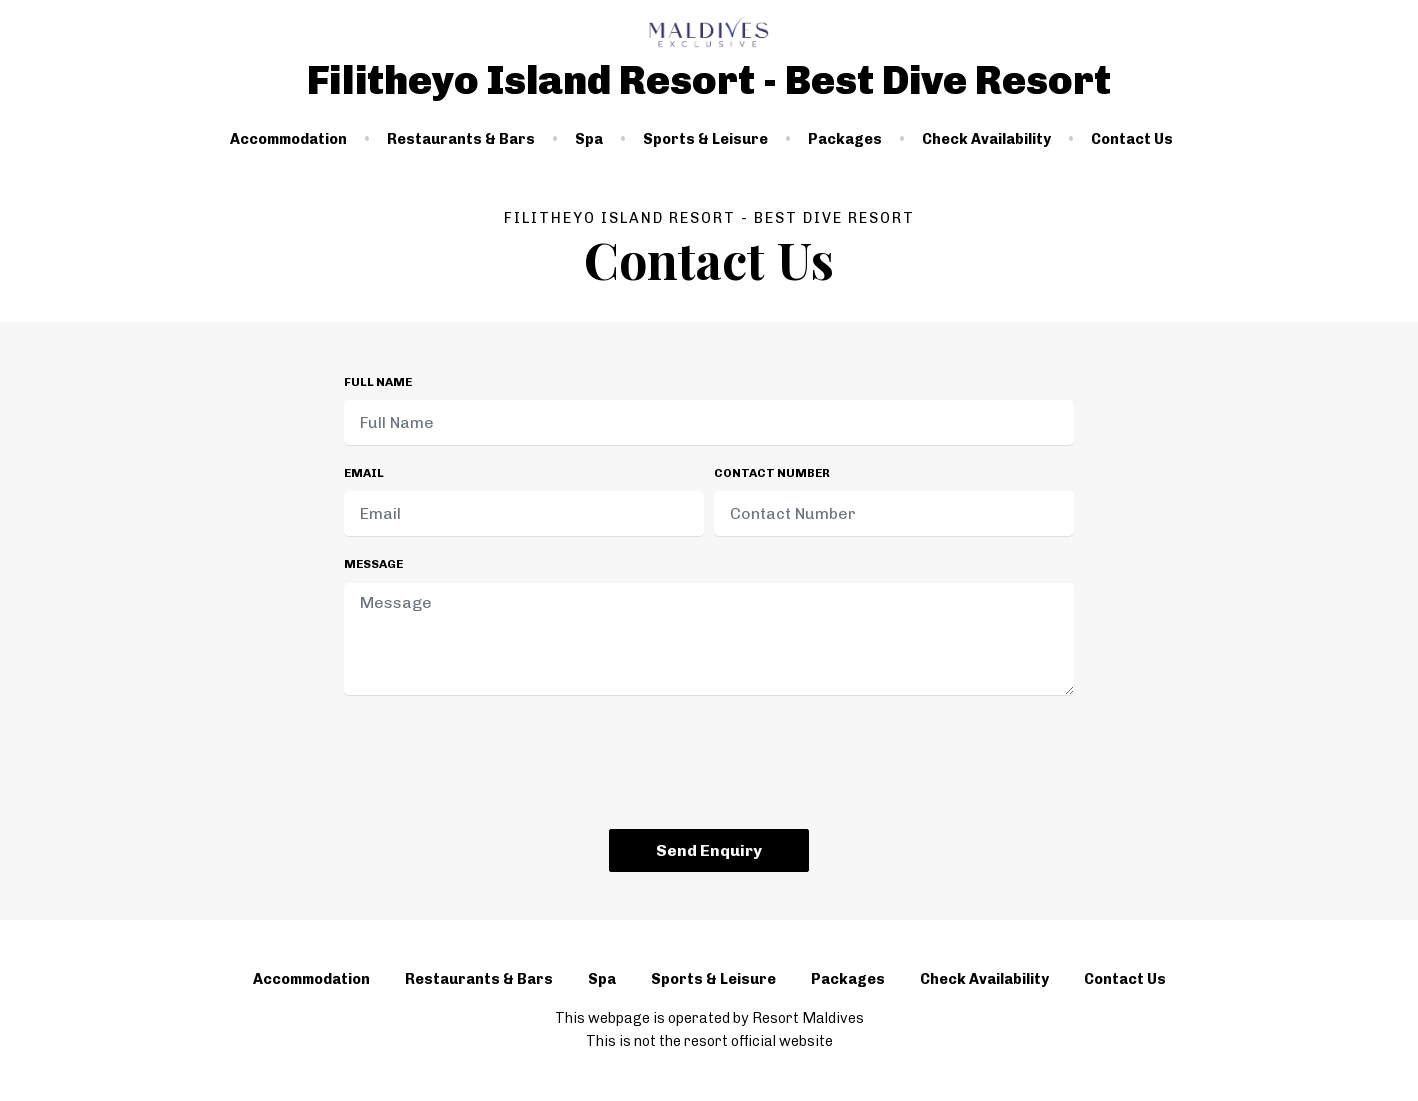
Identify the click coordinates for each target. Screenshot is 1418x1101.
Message (373, 564)
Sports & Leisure (705, 139)
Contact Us (1132, 139)
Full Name (378, 382)
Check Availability (986, 139)
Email (364, 473)
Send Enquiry (709, 850)
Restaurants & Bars (461, 139)
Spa (589, 139)
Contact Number (772, 473)
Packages (845, 139)
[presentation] (709, 766)
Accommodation (288, 139)
